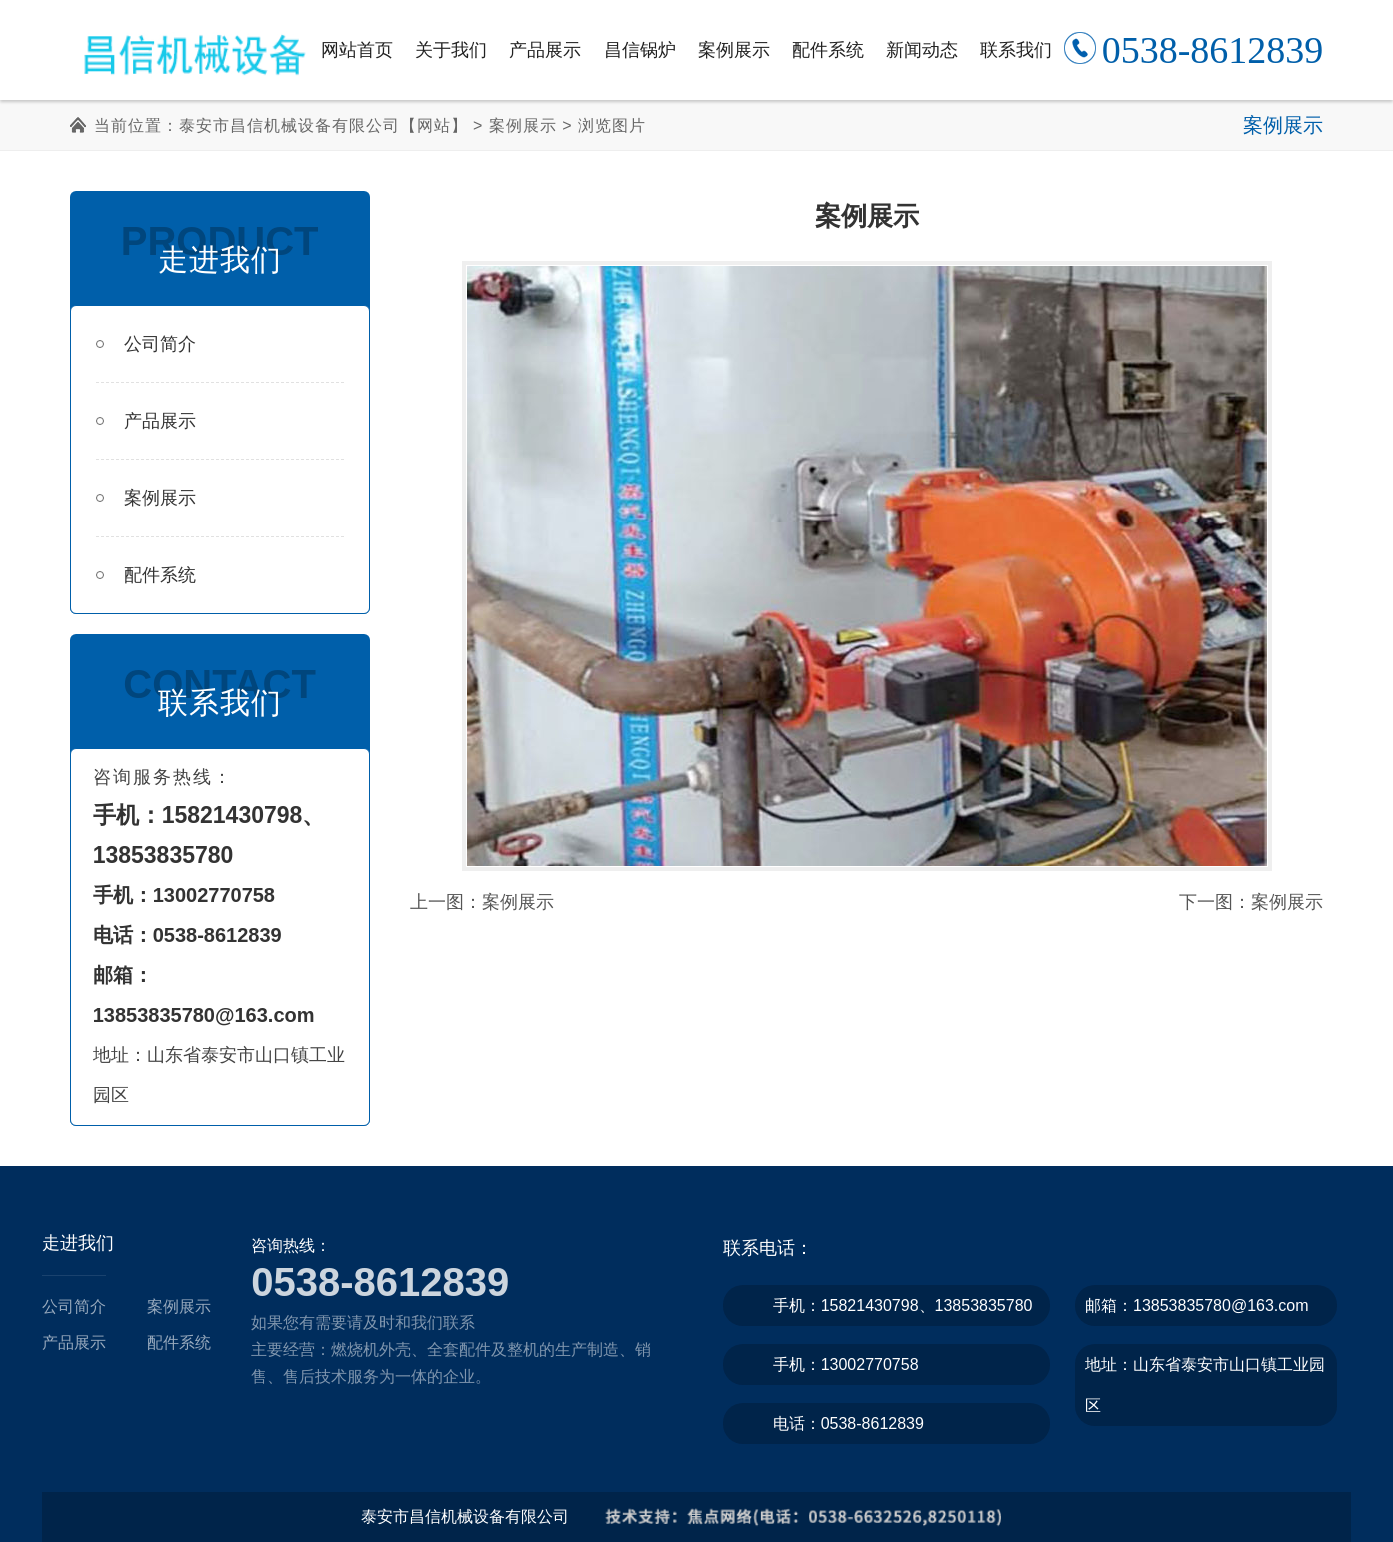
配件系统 (828, 50)
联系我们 (1016, 50)
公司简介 (146, 344)
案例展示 (734, 50)
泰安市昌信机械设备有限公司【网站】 (323, 125)
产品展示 (545, 50)
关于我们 (451, 50)
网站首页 (357, 50)
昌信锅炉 (640, 50)
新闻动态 (922, 50)
